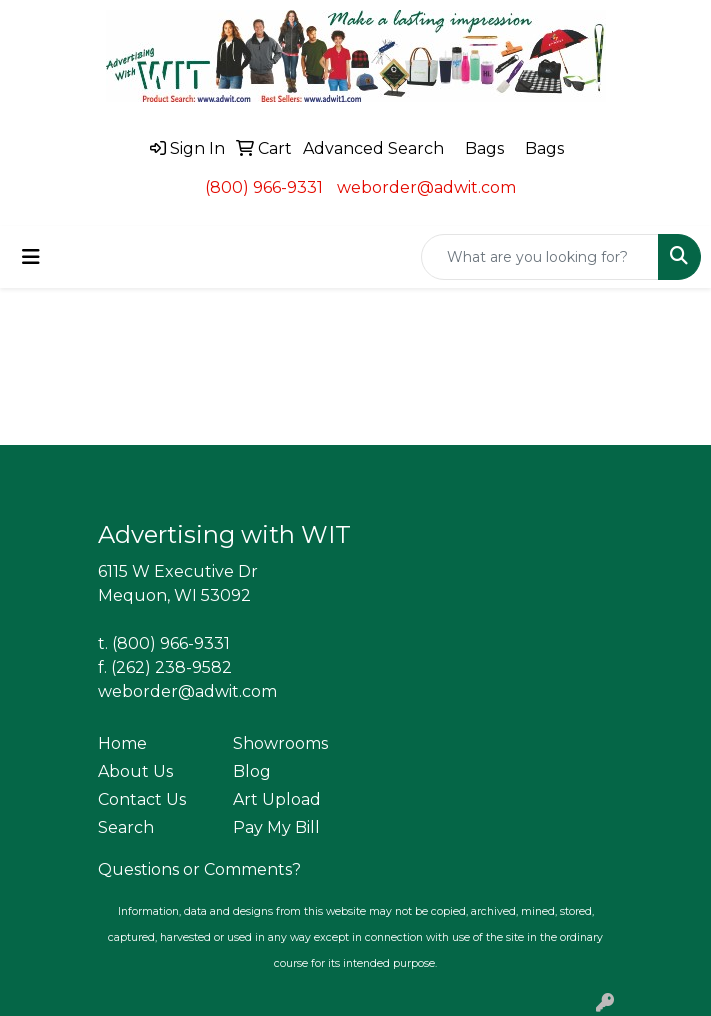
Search (126, 827)
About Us (135, 771)
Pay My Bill (276, 827)
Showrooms (280, 743)
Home (122, 743)
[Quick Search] (540, 257)
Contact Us (142, 799)
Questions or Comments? (199, 869)
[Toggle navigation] (31, 257)
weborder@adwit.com (426, 187)
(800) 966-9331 (264, 187)
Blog (252, 771)
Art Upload (277, 799)
